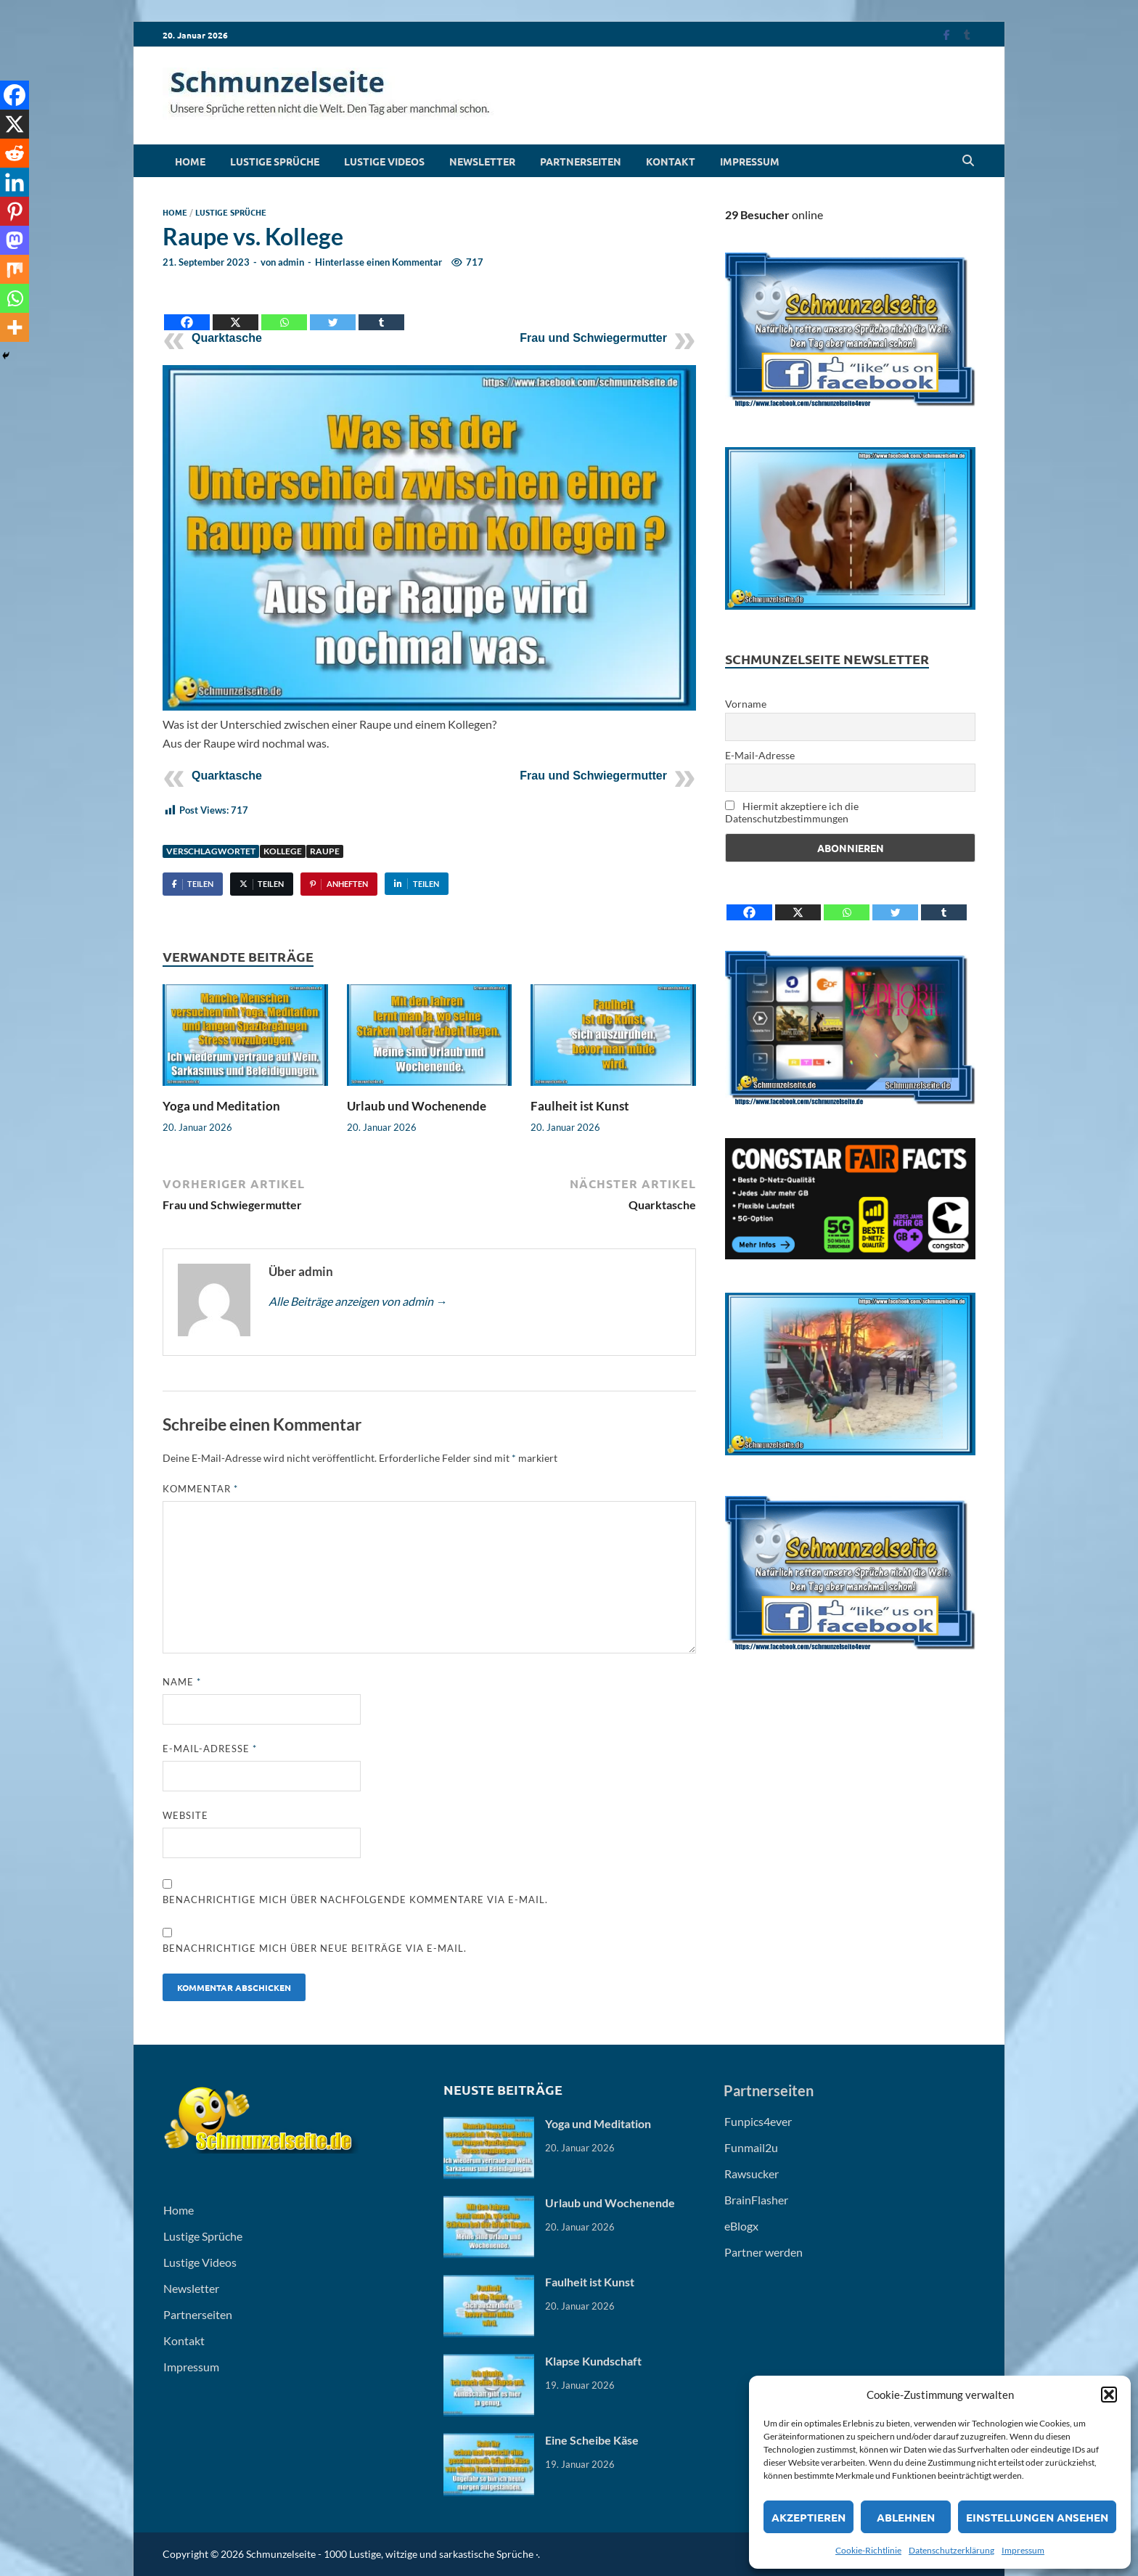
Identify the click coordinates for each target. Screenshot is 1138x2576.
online (774, 214)
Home (190, 161)
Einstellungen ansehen (1037, 2517)
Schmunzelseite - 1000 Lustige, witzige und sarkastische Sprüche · (392, 2554)
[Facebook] (187, 311)
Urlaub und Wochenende (416, 1105)
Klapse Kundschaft (593, 2361)
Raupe (325, 851)
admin (291, 262)
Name (182, 1682)
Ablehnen (906, 2517)
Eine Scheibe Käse (592, 2440)
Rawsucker (751, 2173)
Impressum (1023, 2550)
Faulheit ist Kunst (580, 1105)
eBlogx (741, 2226)
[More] (14, 327)
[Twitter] (333, 311)
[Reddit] (14, 153)
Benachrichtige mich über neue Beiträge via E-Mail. (315, 1948)
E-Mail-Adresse (210, 1748)
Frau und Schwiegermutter (593, 338)
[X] (235, 311)
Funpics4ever (758, 2121)
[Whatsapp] (284, 311)
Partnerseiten (580, 161)
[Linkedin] (14, 182)
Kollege (282, 851)
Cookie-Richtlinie (868, 2550)
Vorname (745, 704)
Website (185, 1815)
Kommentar (200, 1489)
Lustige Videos (384, 161)
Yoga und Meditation (221, 1105)
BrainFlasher (756, 2200)
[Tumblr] (381, 311)
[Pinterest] (14, 211)
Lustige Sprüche (274, 161)
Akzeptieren (808, 2517)
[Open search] (968, 161)
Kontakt (670, 161)
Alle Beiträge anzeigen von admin (358, 1301)
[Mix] (14, 269)
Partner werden (763, 2252)
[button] (1109, 2394)
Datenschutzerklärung (951, 2550)
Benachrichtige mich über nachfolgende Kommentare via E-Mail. (355, 1899)
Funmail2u (751, 2147)
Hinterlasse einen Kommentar (378, 262)
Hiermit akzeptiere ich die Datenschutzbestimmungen (792, 812)
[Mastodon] (14, 240)
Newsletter (482, 161)
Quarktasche (227, 338)
